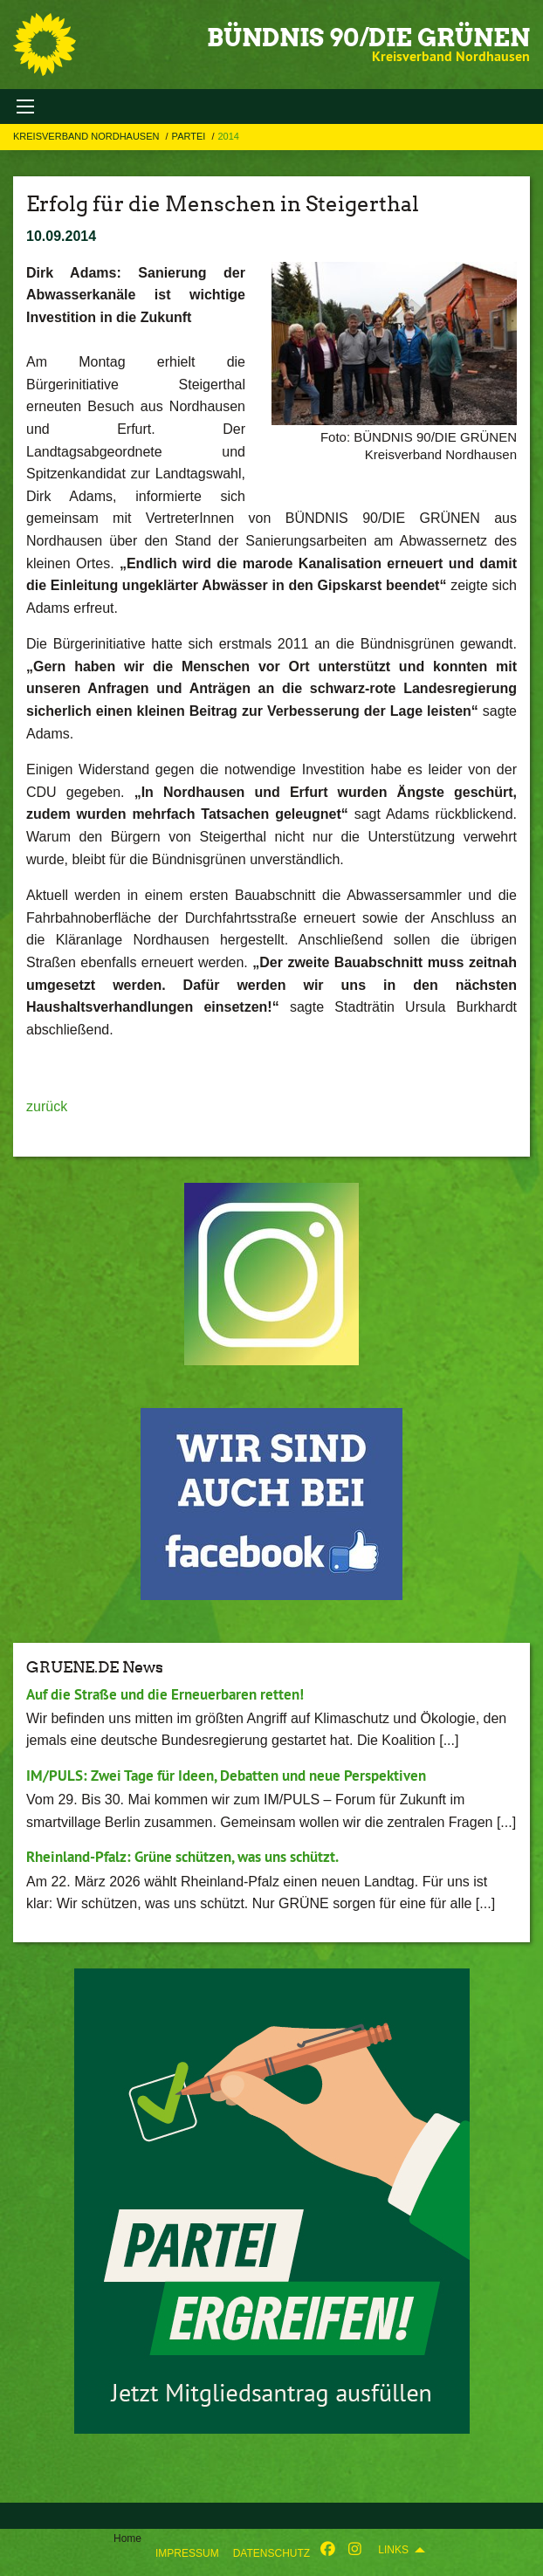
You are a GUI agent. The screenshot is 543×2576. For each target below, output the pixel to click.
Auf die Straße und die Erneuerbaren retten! (165, 1694)
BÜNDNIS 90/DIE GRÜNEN (368, 37)
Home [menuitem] (127, 2538)
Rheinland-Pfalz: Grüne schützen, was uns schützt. (182, 1856)
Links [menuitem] (393, 2550)
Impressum (187, 2553)
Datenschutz (271, 2553)
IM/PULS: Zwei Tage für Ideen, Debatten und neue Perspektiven (226, 1775)
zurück (46, 1106)
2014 (227, 136)
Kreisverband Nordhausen (87, 136)
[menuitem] (187, 2549)
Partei (190, 136)
